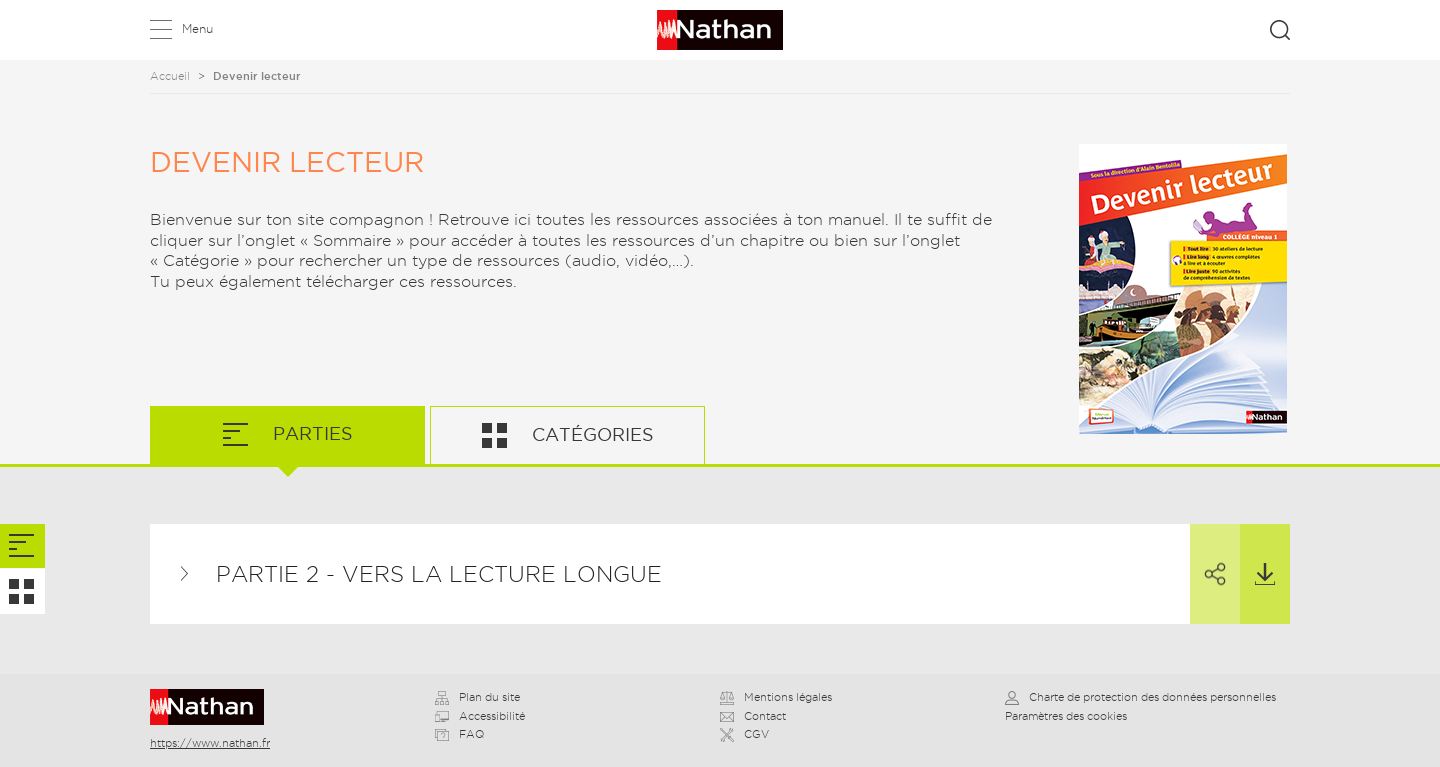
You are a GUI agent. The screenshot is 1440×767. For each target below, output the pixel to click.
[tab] (22, 546)
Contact (753, 716)
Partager (1208, 556)
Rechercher (1280, 30)
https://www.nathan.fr (210, 743)
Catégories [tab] (590, 434)
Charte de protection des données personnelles (1140, 697)
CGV (744, 734)
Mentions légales (776, 697)
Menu (197, 28)
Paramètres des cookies (1066, 716)
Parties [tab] (310, 433)
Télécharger (1257, 555)
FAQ (459, 734)
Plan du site (477, 697)
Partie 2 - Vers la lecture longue (439, 574)
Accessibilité (480, 716)
